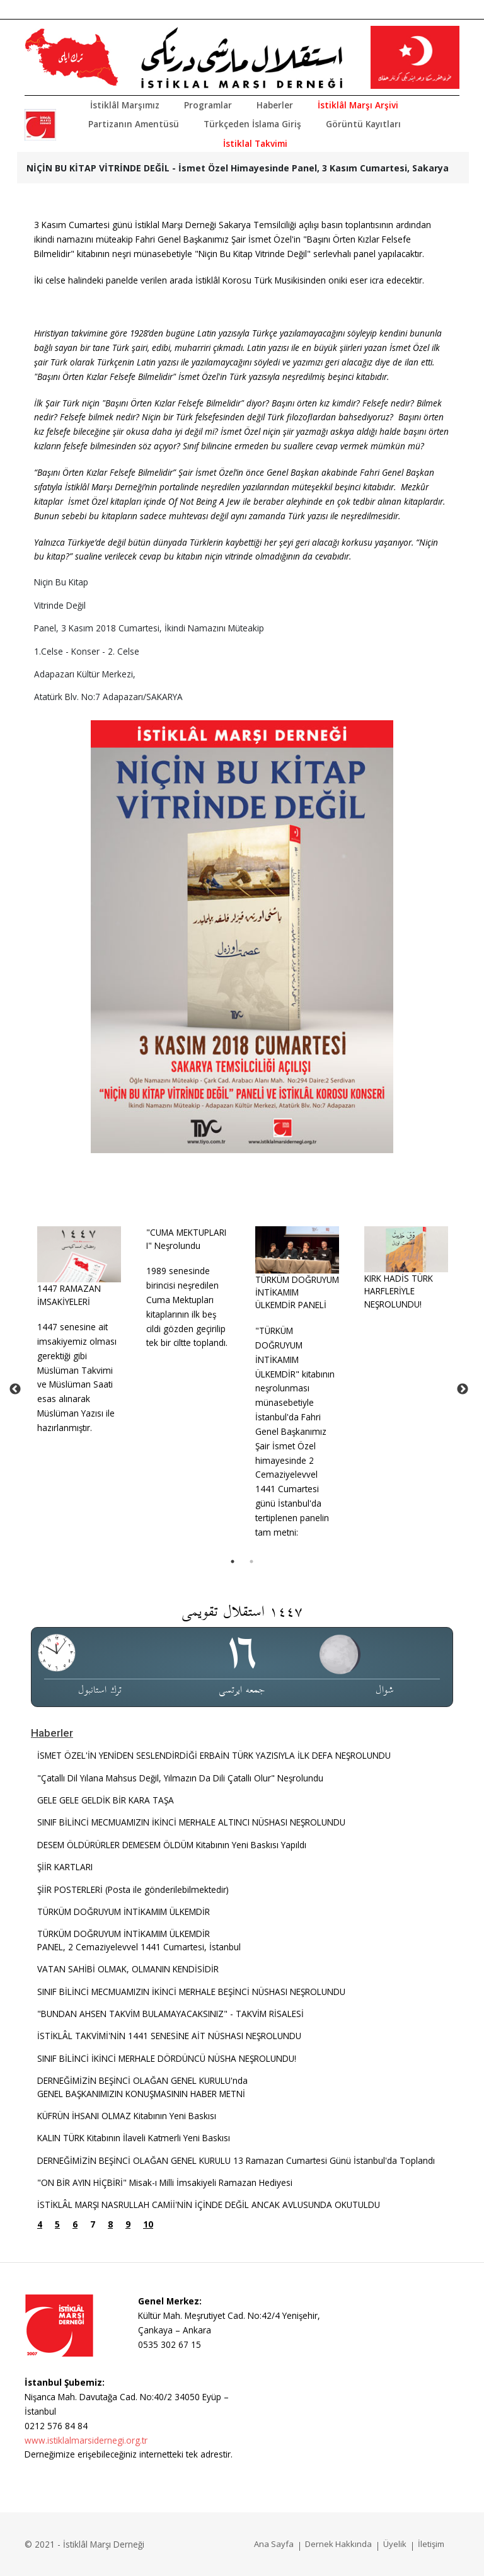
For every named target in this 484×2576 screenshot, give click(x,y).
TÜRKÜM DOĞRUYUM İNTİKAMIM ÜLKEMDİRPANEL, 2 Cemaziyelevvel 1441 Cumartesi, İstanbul (139, 1940)
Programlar (208, 105)
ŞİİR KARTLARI (65, 1867)
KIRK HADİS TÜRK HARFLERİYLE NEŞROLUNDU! (398, 1291)
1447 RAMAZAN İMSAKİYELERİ (69, 1294)
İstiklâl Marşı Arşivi (358, 105)
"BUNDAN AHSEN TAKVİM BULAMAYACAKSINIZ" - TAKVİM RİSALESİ (170, 2014)
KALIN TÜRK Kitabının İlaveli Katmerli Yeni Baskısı (133, 2138)
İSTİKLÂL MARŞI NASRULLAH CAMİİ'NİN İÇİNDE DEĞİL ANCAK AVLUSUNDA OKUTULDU (208, 2205)
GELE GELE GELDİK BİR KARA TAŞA (105, 1800)
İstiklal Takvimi (255, 143)
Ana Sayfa (274, 2544)
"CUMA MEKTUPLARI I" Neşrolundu (186, 1238)
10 (148, 2224)
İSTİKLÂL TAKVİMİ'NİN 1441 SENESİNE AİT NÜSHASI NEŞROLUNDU (169, 2036)
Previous (15, 1389)
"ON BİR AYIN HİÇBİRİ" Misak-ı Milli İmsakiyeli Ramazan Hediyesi (164, 2182)
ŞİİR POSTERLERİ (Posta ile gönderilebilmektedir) (133, 1889)
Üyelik (394, 2544)
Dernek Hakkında (338, 2544)
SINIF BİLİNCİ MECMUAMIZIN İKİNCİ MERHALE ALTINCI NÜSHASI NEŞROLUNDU (191, 1822)
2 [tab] (251, 1561)
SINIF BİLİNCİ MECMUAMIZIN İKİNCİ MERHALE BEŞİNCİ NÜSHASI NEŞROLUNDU (191, 1992)
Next (462, 1389)
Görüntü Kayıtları (363, 124)
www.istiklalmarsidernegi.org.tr (86, 2440)
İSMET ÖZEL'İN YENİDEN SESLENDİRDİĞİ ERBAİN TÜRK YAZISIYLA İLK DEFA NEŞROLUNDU (214, 1755)
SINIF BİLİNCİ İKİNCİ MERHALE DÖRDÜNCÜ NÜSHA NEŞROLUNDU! (166, 2058)
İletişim (431, 2544)
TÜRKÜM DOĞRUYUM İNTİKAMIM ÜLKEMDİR (123, 1912)
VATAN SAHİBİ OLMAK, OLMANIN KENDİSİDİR (128, 1969)
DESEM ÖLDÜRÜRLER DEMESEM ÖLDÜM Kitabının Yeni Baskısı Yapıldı (171, 1845)
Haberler (274, 105)
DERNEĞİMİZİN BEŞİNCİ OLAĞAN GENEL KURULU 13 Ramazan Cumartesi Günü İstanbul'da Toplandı (236, 2160)
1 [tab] (232, 1561)
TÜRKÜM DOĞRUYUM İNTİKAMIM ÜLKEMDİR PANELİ (297, 1292)
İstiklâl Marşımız (124, 105)
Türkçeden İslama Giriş (252, 124)
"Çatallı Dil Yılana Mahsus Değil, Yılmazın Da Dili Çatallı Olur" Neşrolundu (180, 1778)
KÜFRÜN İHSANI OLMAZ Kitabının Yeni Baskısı (126, 2116)
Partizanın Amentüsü (133, 124)
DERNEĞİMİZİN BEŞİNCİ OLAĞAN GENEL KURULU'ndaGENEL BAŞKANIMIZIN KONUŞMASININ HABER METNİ (142, 2086)
